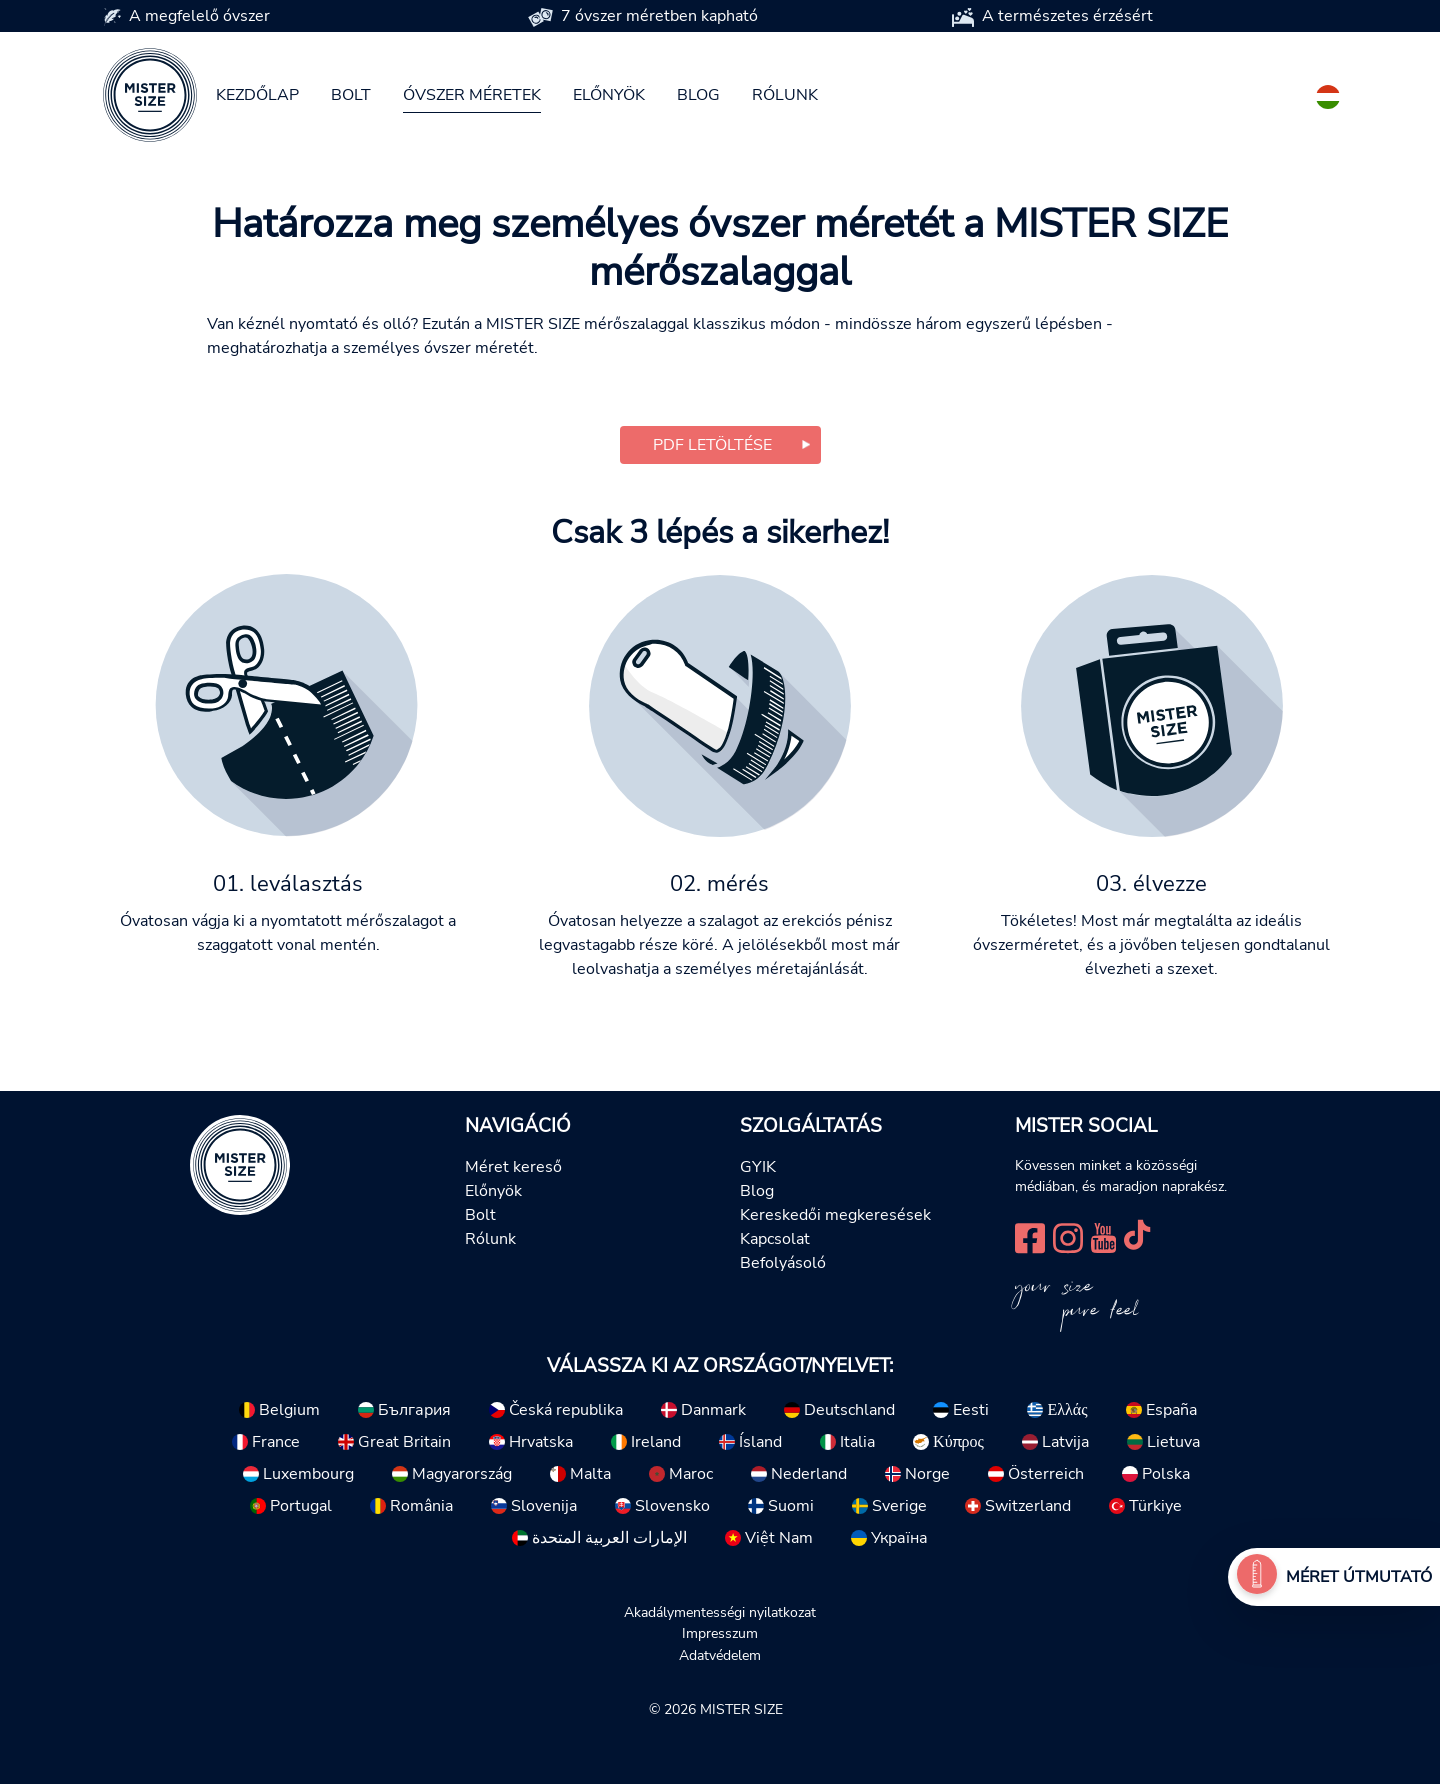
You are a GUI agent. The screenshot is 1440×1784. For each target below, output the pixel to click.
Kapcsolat (775, 1239)
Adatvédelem (720, 1655)
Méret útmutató (1359, 1577)
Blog (698, 95)
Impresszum (720, 1633)
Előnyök (609, 95)
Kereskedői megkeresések (835, 1215)
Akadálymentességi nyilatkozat (720, 1612)
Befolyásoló (783, 1263)
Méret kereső (513, 1167)
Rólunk (785, 95)
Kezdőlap (257, 95)
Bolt (351, 95)
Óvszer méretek (472, 95)
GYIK (758, 1167)
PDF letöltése (712, 445)
